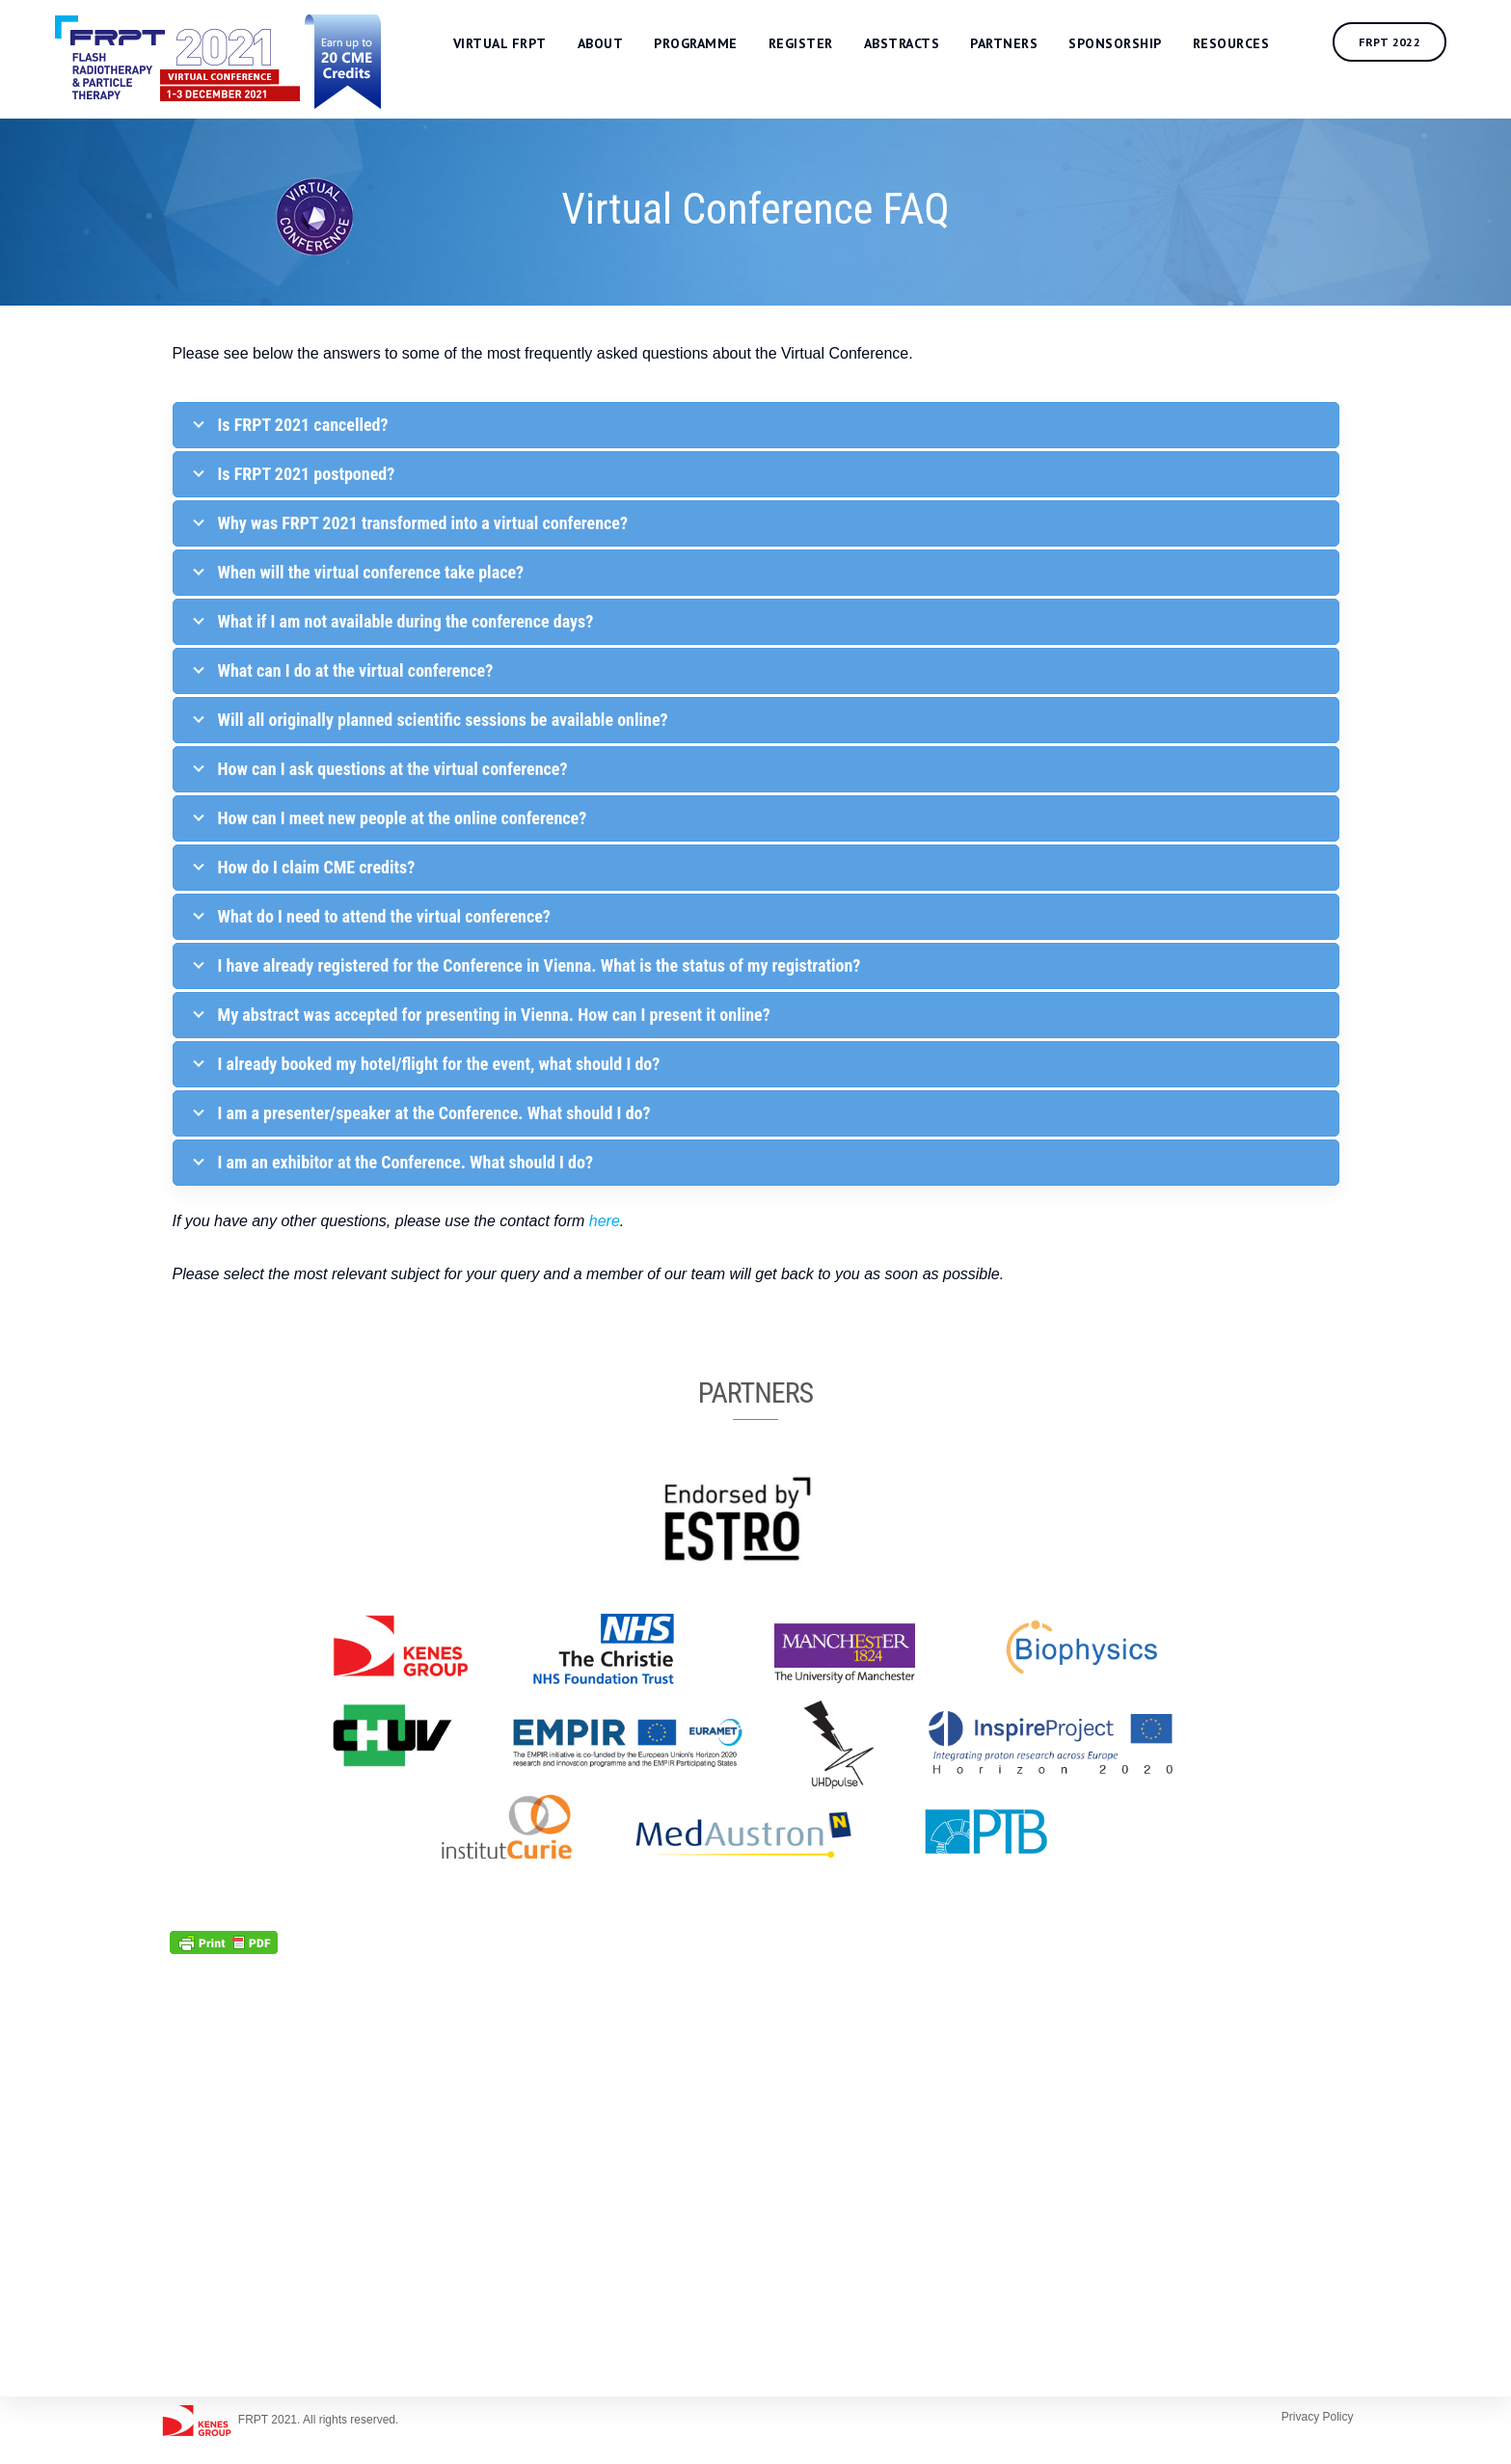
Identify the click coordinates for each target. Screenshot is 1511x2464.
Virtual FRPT (516, 45)
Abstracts (918, 45)
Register (817, 45)
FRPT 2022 (1406, 44)
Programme (712, 45)
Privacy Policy (1318, 2417)
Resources (1247, 45)
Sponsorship (1131, 45)
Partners (1020, 45)
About (617, 45)
